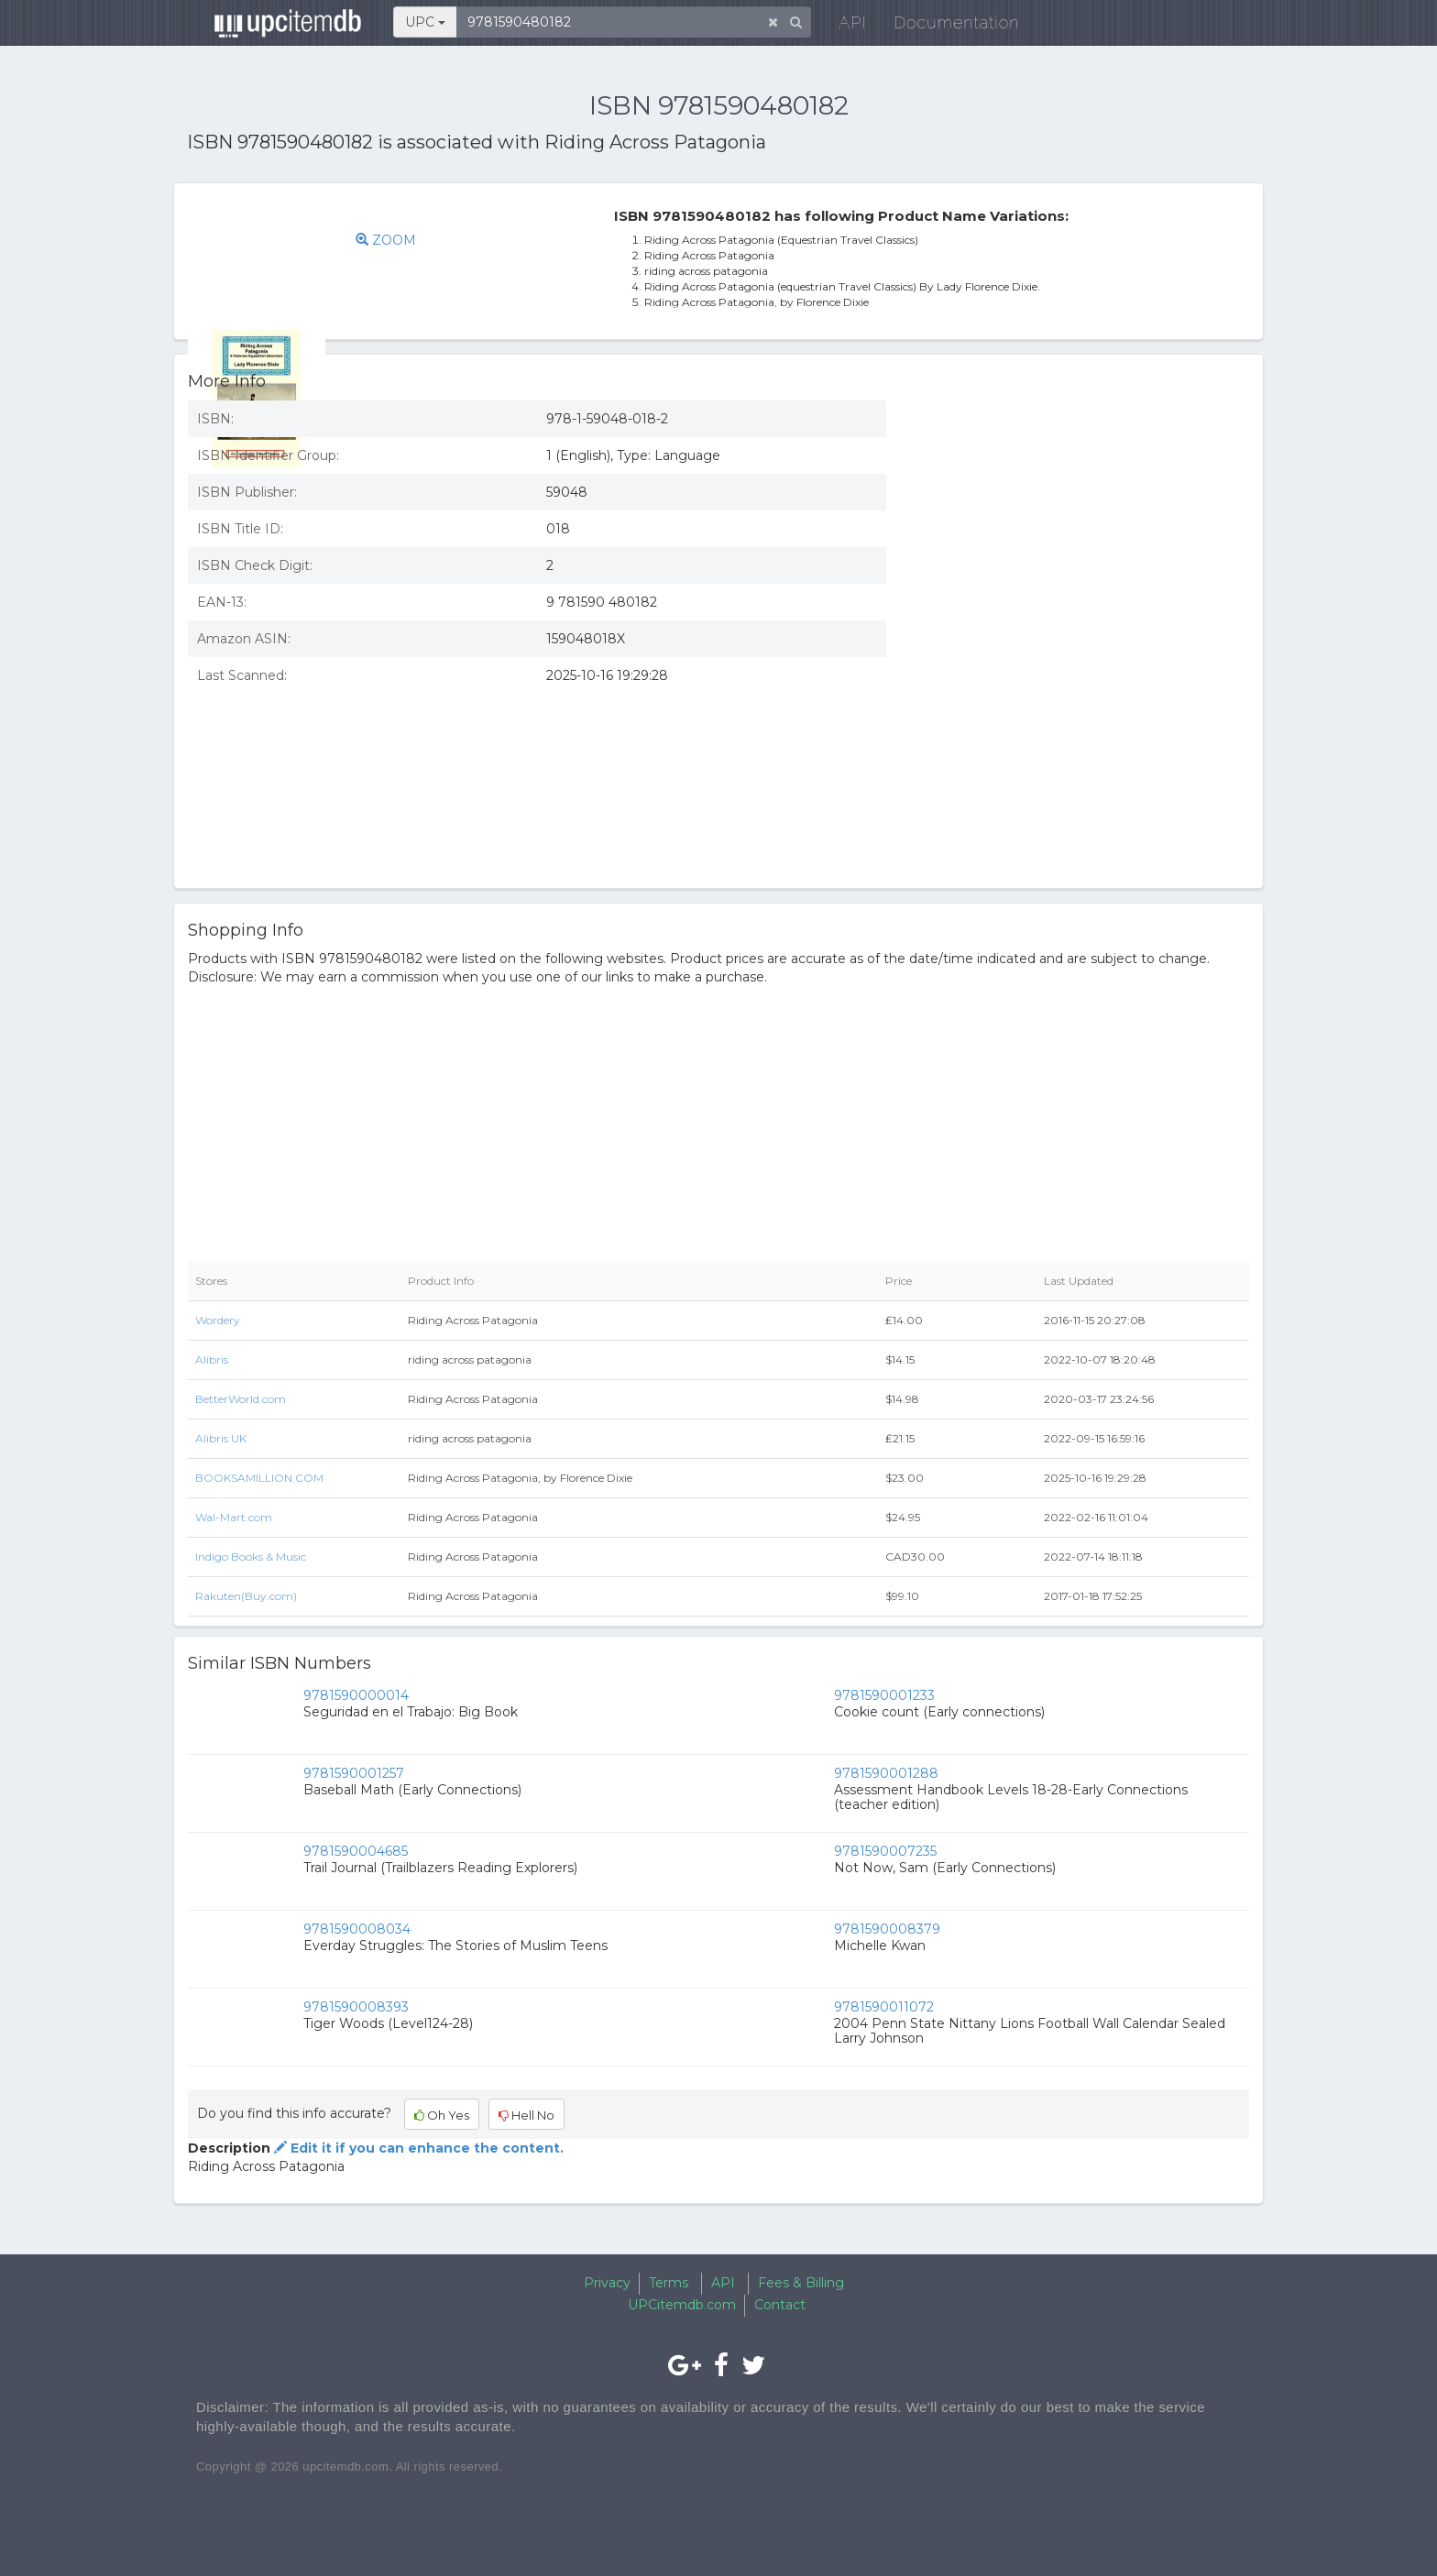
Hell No (526, 2115)
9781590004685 (355, 1851)
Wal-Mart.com (233, 1517)
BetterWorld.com (240, 1399)
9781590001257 (353, 1773)
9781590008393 (356, 2007)
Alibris (211, 1359)
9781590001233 (884, 1695)
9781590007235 (885, 1851)
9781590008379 (887, 1929)
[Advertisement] (1081, 519)
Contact (780, 2304)
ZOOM (415, 240)
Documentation (942, 27)
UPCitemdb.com (682, 2304)
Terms (668, 2283)
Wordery (217, 1320)
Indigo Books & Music (250, 1556)
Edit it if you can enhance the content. (417, 2148)
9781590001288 (886, 1773)
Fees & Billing (801, 2283)
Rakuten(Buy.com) (246, 1596)
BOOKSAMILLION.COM (259, 1478)
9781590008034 (357, 1929)
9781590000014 (356, 1695)
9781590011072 (884, 2007)
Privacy (607, 2283)
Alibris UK (221, 1438)
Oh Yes (441, 2115)
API (838, 27)
